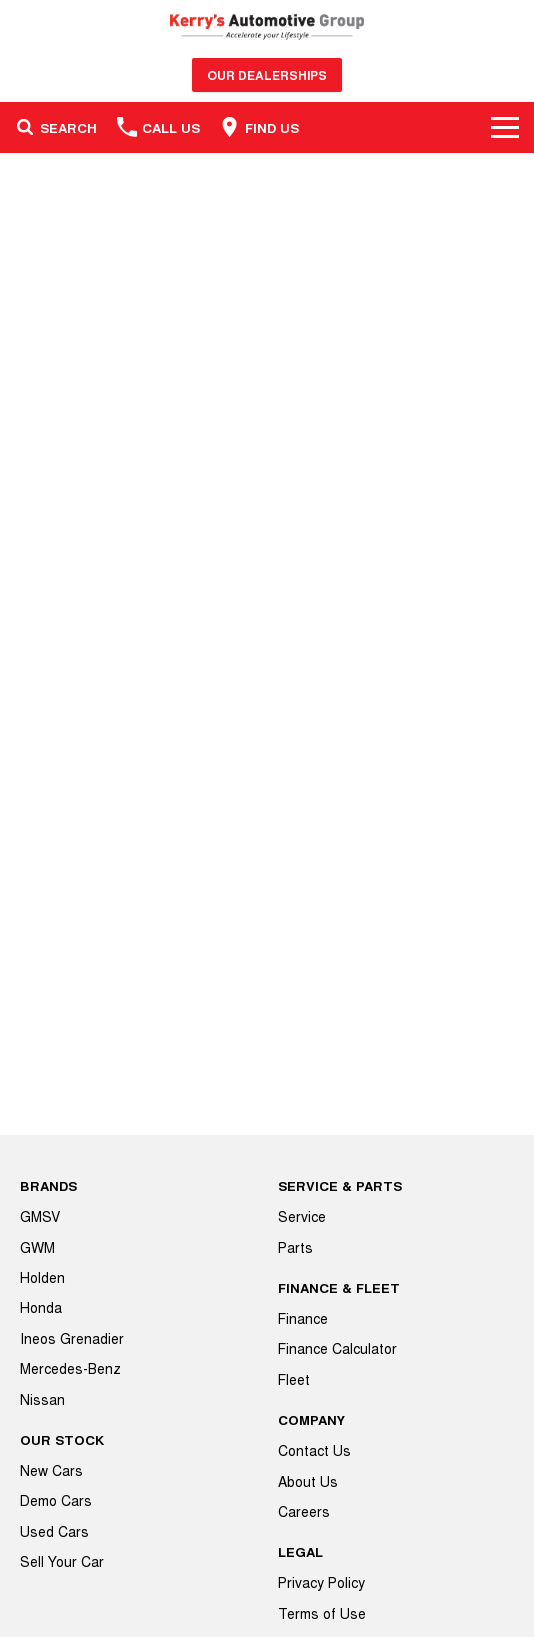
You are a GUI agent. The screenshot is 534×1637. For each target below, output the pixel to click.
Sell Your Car (62, 1561)
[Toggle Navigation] (505, 127)
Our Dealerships (267, 75)
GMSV (40, 1216)
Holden (42, 1277)
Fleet (294, 1379)
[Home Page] (267, 26)
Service (302, 1216)
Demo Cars (56, 1500)
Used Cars (54, 1531)
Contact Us (314, 1450)
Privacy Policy (321, 1582)
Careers (304, 1511)
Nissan (42, 1399)
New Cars (51, 1470)
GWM (37, 1247)
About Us (308, 1481)
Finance (303, 1318)
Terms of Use (322, 1613)
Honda (41, 1307)
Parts (295, 1247)
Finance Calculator (337, 1348)
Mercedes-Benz (70, 1368)
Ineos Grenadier (72, 1338)
